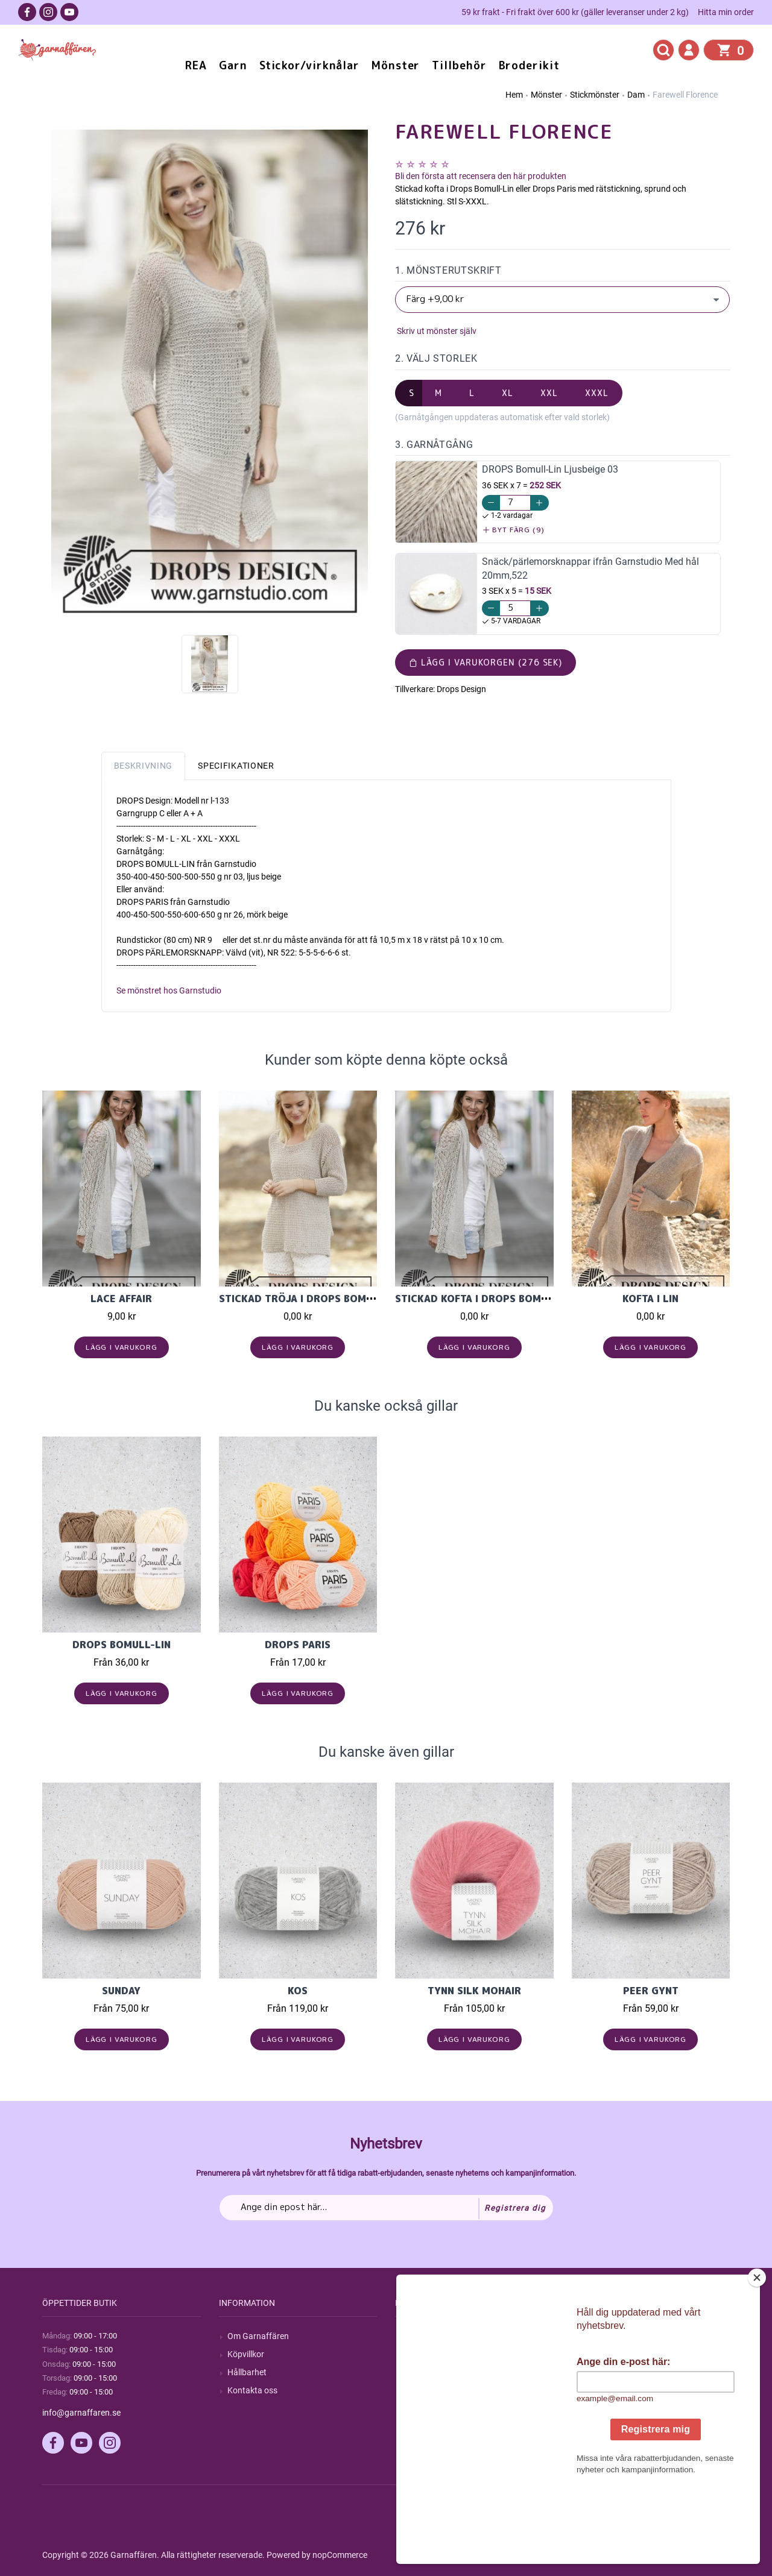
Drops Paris (298, 1644)
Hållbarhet (247, 2372)
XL (507, 392)
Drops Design (461, 689)
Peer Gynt (651, 1990)
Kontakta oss (252, 2390)
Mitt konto (599, 2336)
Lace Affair (121, 1298)
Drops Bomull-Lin (121, 1644)
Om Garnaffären (258, 2336)
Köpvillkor (245, 2354)
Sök (410, 2336)
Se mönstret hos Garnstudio (168, 990)
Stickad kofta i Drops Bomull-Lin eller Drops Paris (538, 1298)
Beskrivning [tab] (143, 765)
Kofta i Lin (650, 1298)
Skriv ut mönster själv (435, 331)
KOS (298, 1990)
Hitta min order (726, 12)
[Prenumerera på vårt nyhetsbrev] (386, 2207)
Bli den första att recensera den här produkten (480, 176)
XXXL (597, 392)
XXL (549, 392)
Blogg (414, 2354)
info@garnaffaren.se (81, 2412)
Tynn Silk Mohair (474, 1990)
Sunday (121, 1990)
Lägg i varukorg (121, 1347)
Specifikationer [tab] (236, 765)
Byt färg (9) (513, 529)
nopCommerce (339, 2555)
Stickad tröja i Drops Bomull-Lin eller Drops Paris (363, 1298)
